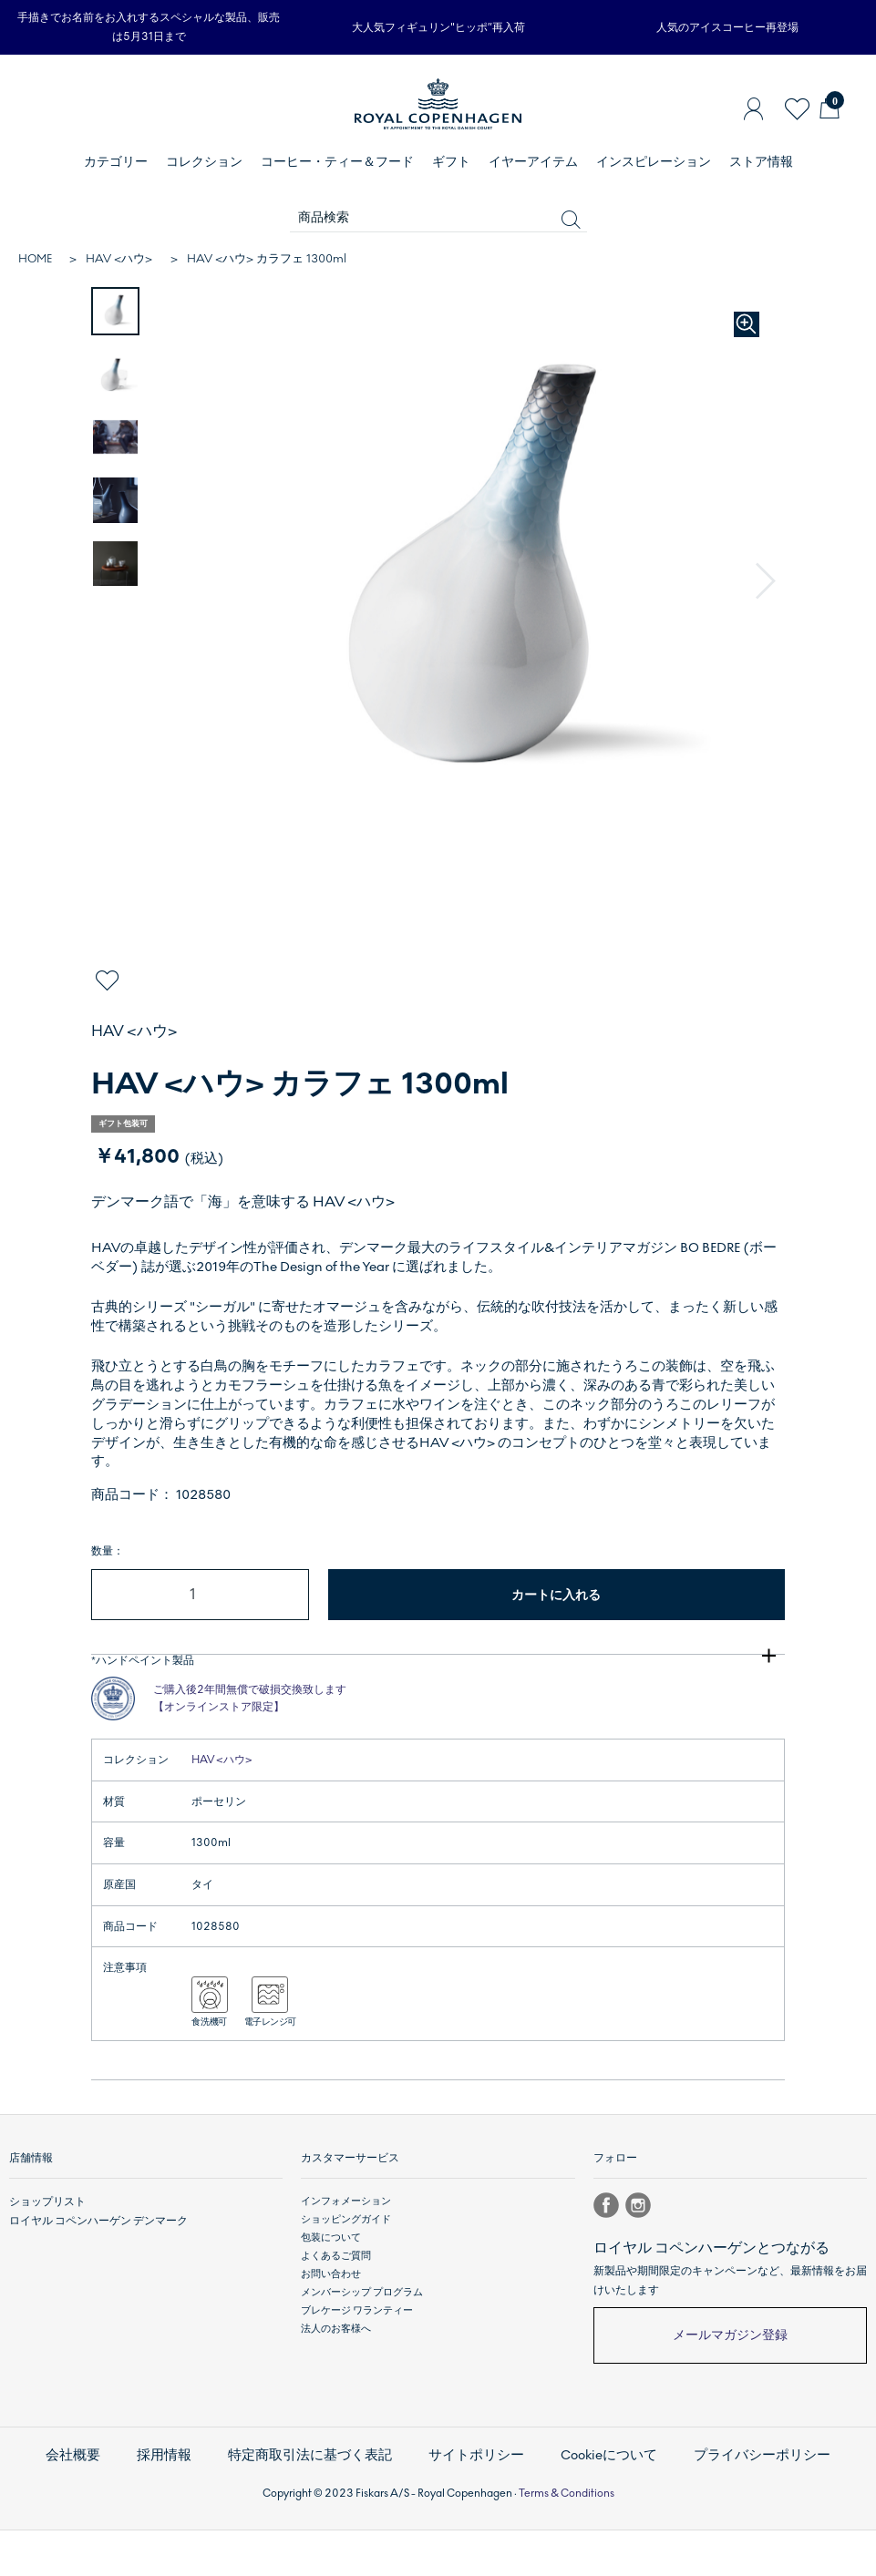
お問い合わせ (331, 2330)
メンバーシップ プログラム (362, 2349)
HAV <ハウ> (119, 258)
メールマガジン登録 (730, 2391)
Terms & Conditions (566, 2538)
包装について (331, 2294)
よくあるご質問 (336, 2312)
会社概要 (109, 2506)
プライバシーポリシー (732, 2506)
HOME (35, 258)
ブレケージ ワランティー (357, 2368)
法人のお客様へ (336, 2386)
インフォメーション (346, 2257)
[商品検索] (438, 218)
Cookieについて (593, 2506)
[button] (767, 582)
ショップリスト (44, 2257)
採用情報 (193, 2506)
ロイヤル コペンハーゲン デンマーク (91, 2276)
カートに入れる (556, 1595)
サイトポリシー (473, 2506)
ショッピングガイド (346, 2276)
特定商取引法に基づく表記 (324, 2506)
